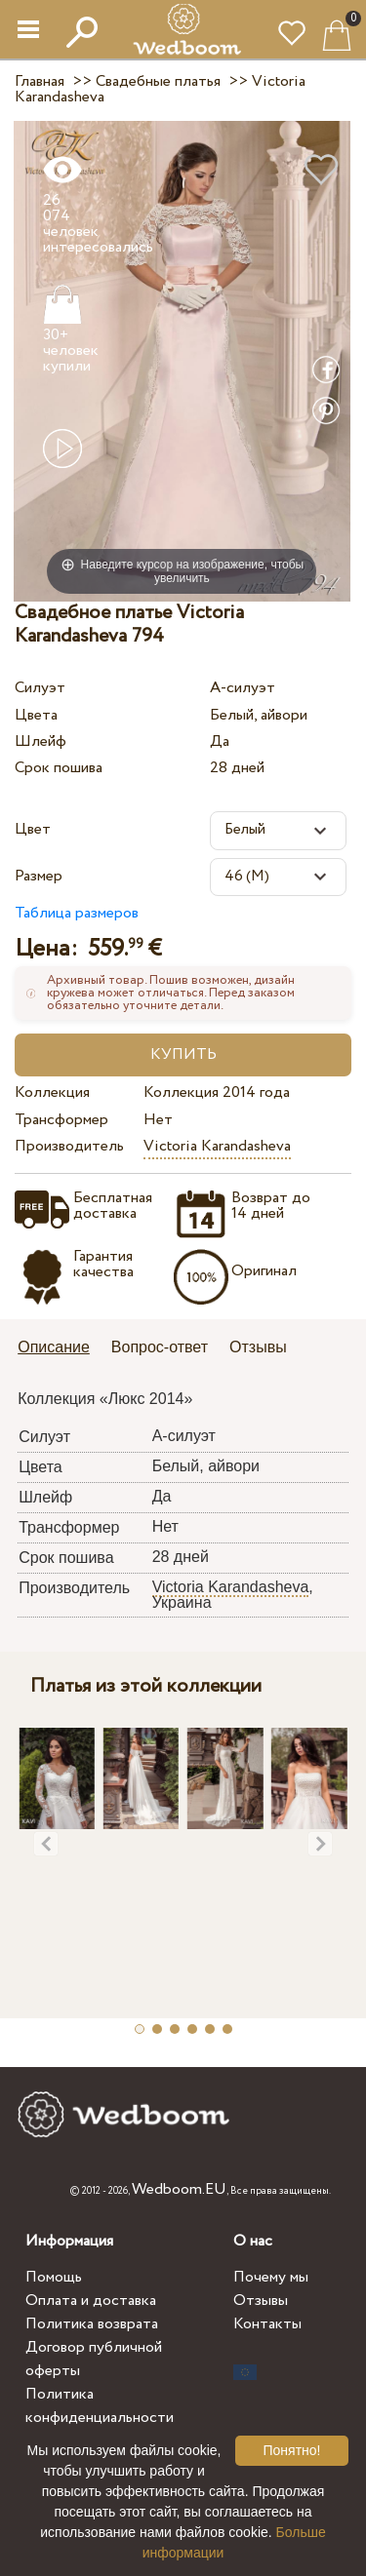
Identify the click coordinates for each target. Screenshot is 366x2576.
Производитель (69, 1146)
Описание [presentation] (54, 1347)
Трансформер (61, 1120)
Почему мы (270, 2277)
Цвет (33, 829)
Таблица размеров (77, 913)
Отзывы (260, 2300)
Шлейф (40, 741)
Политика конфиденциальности (99, 2406)
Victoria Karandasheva (217, 1146)
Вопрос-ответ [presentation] (159, 1347)
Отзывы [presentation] (258, 1347)
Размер (38, 876)
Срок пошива (58, 768)
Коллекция (52, 1092)
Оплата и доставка (90, 2300)
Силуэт (40, 688)
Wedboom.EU (179, 2189)
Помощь (53, 2277)
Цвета (36, 715)
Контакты (267, 2324)
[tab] (60, 1349)
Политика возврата (91, 2324)
